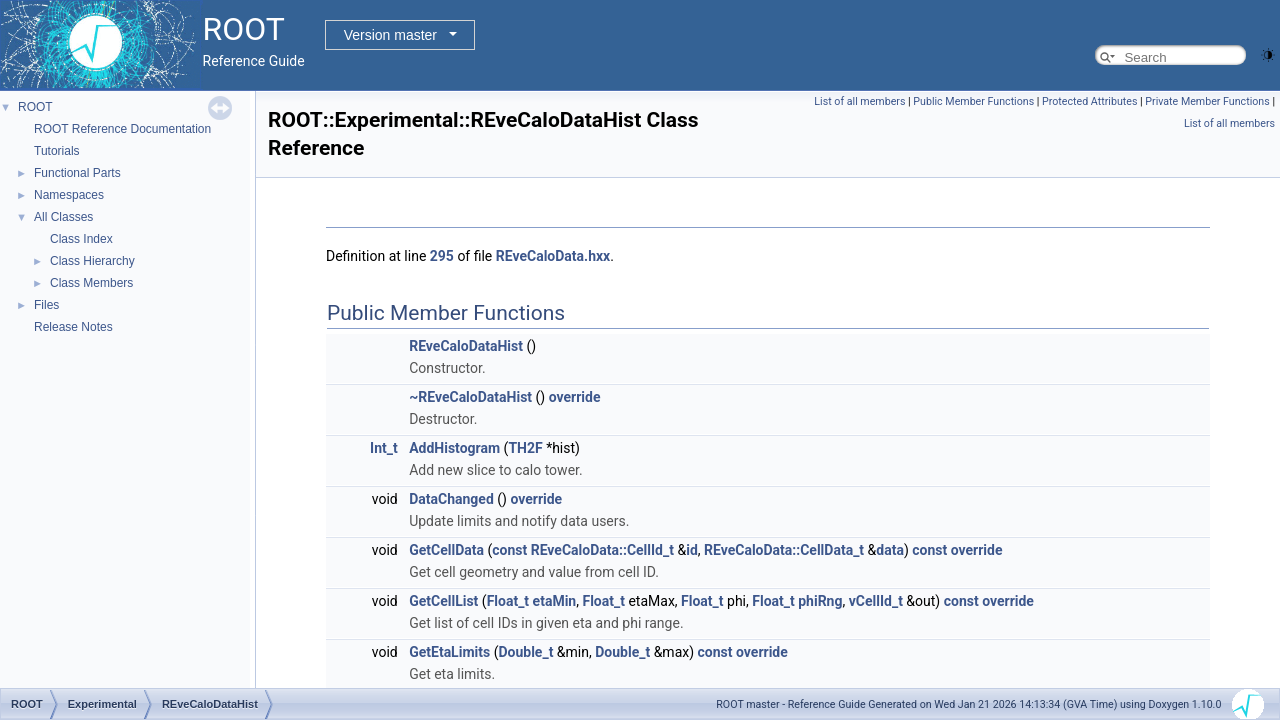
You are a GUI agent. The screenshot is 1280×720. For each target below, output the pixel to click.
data (890, 550)
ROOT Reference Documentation (122, 129)
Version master (390, 35)
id (692, 550)
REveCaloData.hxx (553, 256)
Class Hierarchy (92, 261)
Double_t (525, 652)
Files (46, 305)
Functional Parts (77, 173)
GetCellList (443, 601)
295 (442, 256)
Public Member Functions (973, 101)
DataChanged (451, 499)
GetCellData (446, 550)
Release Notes (73, 327)
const (509, 550)
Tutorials (57, 151)
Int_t (384, 448)
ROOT (35, 107)
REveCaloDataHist (466, 346)
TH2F (525, 448)
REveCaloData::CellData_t (784, 550)
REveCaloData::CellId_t (602, 550)
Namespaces (69, 195)
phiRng (820, 601)
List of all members (859, 101)
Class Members (91, 283)
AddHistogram (454, 448)
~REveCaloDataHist (470, 397)
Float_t (508, 601)
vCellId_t (876, 601)
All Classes (63, 217)
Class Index (81, 239)
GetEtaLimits (449, 652)
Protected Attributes (1089, 101)
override (575, 397)
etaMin (555, 601)
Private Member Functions (1207, 101)
